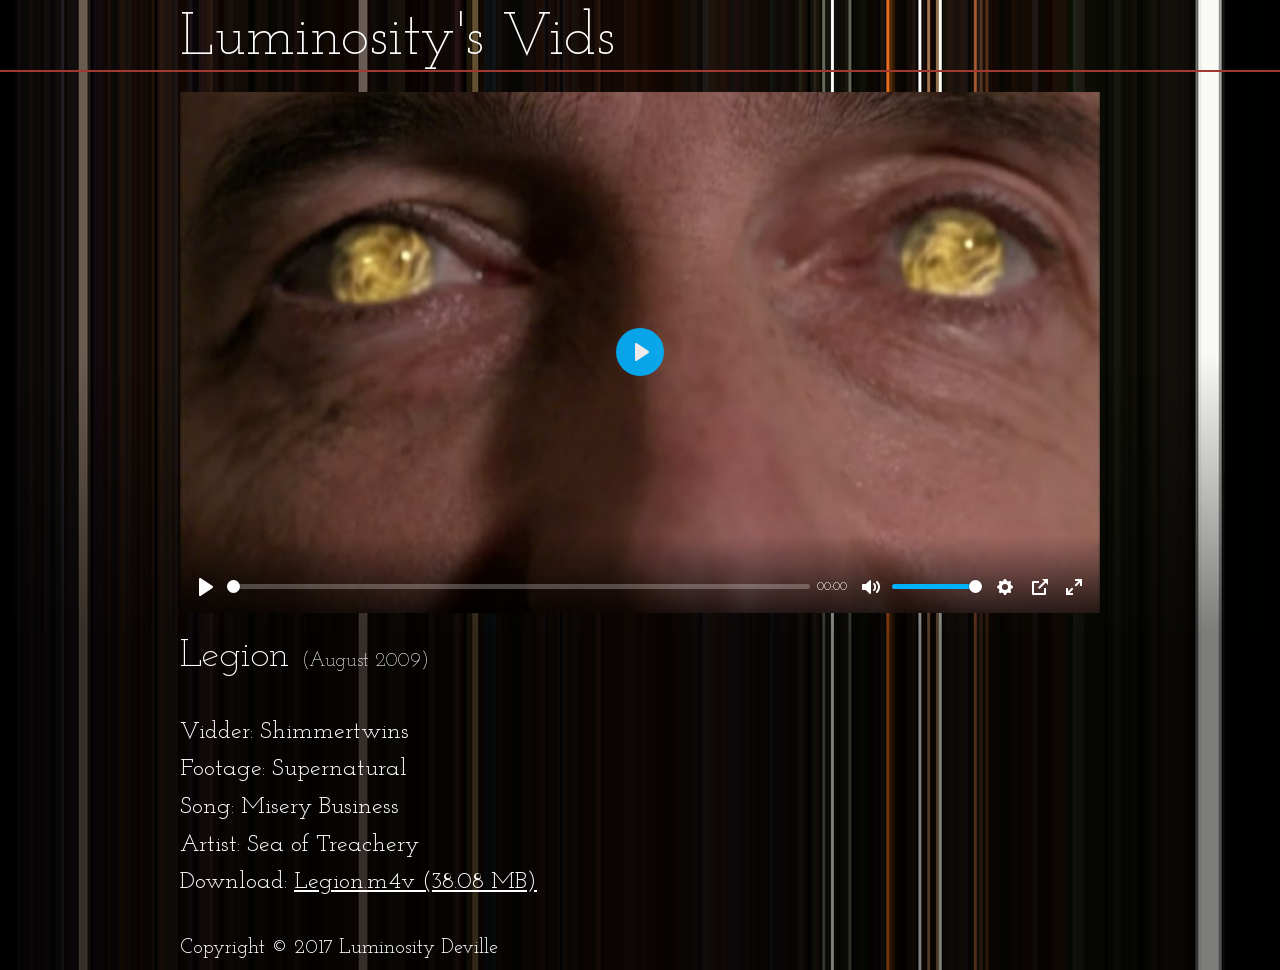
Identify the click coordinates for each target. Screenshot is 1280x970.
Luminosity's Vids (397, 39)
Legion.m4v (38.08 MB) (415, 882)
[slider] (518, 586)
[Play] (206, 587)
